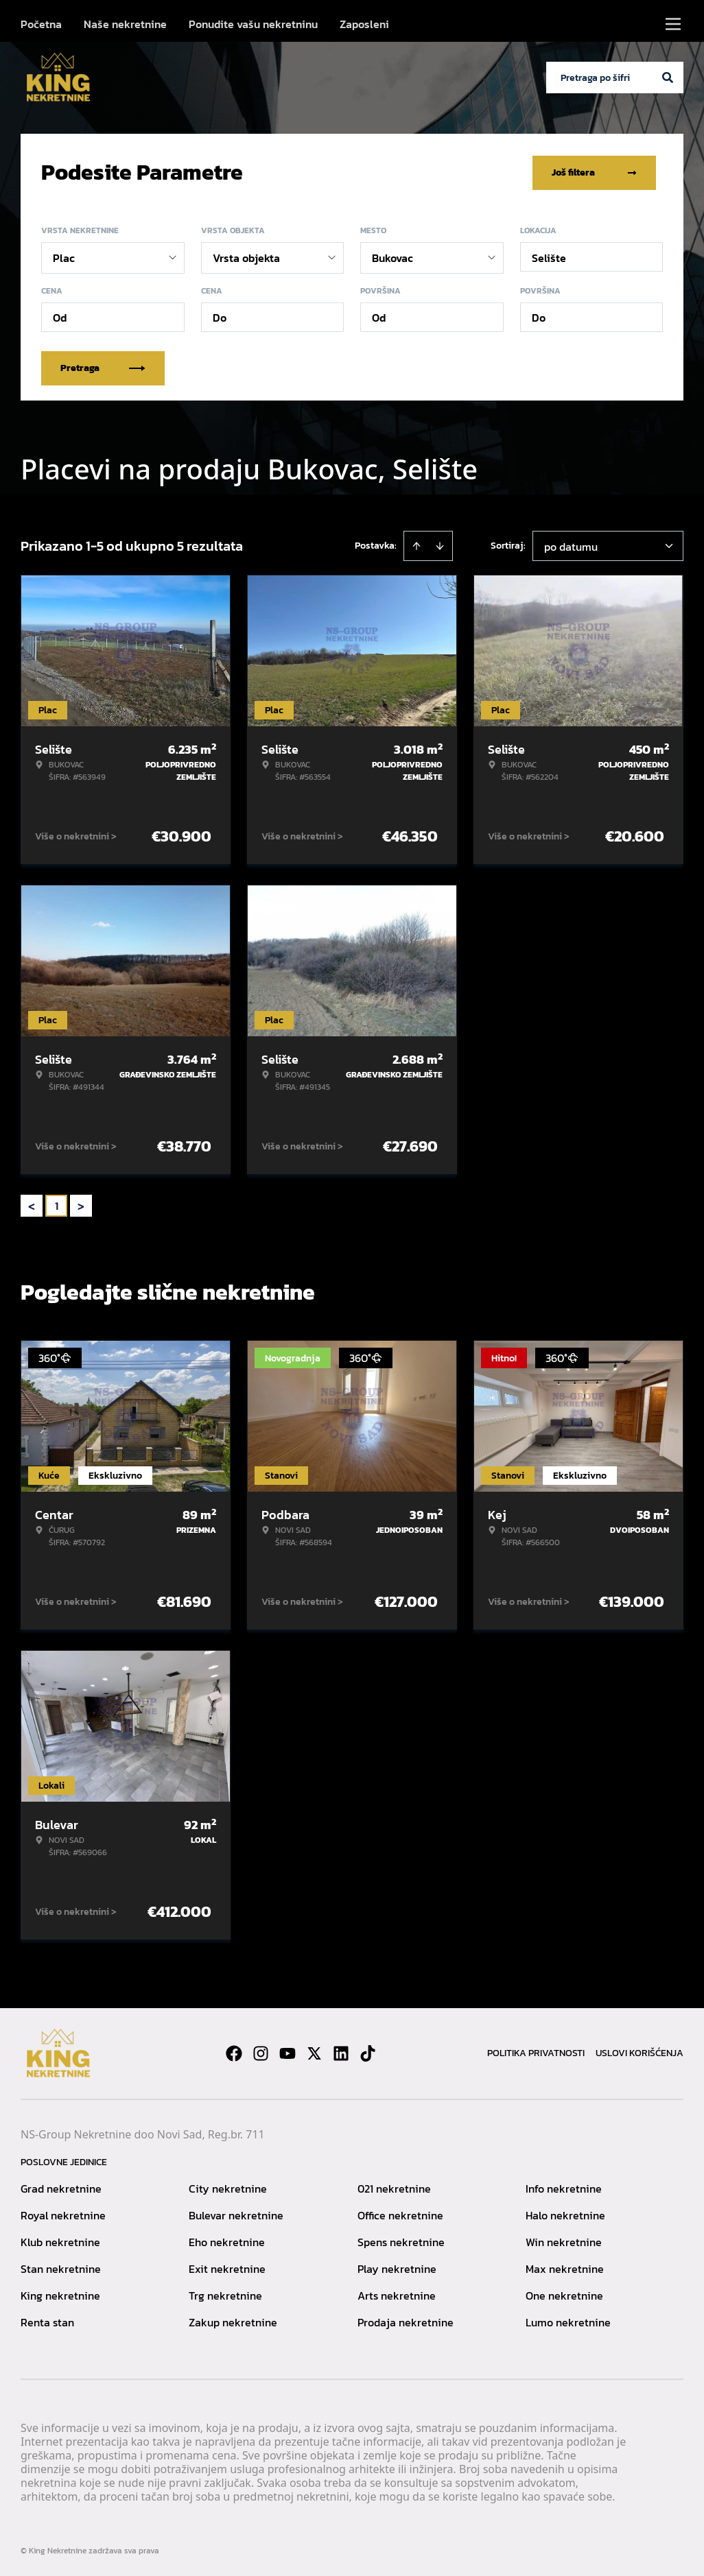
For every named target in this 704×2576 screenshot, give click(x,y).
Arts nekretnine (396, 2294)
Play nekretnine (396, 2267)
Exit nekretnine (227, 2267)
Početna (41, 24)
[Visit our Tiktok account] (368, 2052)
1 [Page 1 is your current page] (56, 1204)
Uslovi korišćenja (639, 2051)
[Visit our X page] (314, 2052)
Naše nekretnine (125, 24)
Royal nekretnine (63, 2214)
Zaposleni (364, 24)
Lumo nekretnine (568, 2321)
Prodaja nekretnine (405, 2321)
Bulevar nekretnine (236, 2214)
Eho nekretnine (227, 2240)
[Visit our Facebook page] (234, 2052)
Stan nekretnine (61, 2267)
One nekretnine (564, 2294)
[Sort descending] (440, 544)
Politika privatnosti (536, 2051)
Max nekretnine (565, 2267)
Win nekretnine (564, 2240)
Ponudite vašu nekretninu (253, 24)
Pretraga (102, 366)
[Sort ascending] (416, 544)
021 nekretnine (394, 2187)
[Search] (667, 77)
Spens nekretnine (401, 2240)
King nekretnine (60, 2294)
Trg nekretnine (225, 2294)
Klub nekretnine (60, 2240)
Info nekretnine (564, 2187)
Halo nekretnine (565, 2214)
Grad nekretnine (61, 2187)
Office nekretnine (400, 2214)
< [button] (31, 1204)
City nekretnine (228, 2187)
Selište (549, 256)
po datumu (571, 545)
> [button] (81, 1204)
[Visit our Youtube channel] (287, 2052)
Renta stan (47, 2321)
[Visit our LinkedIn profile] (341, 2052)
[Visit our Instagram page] (261, 2052)
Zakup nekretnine (233, 2321)
